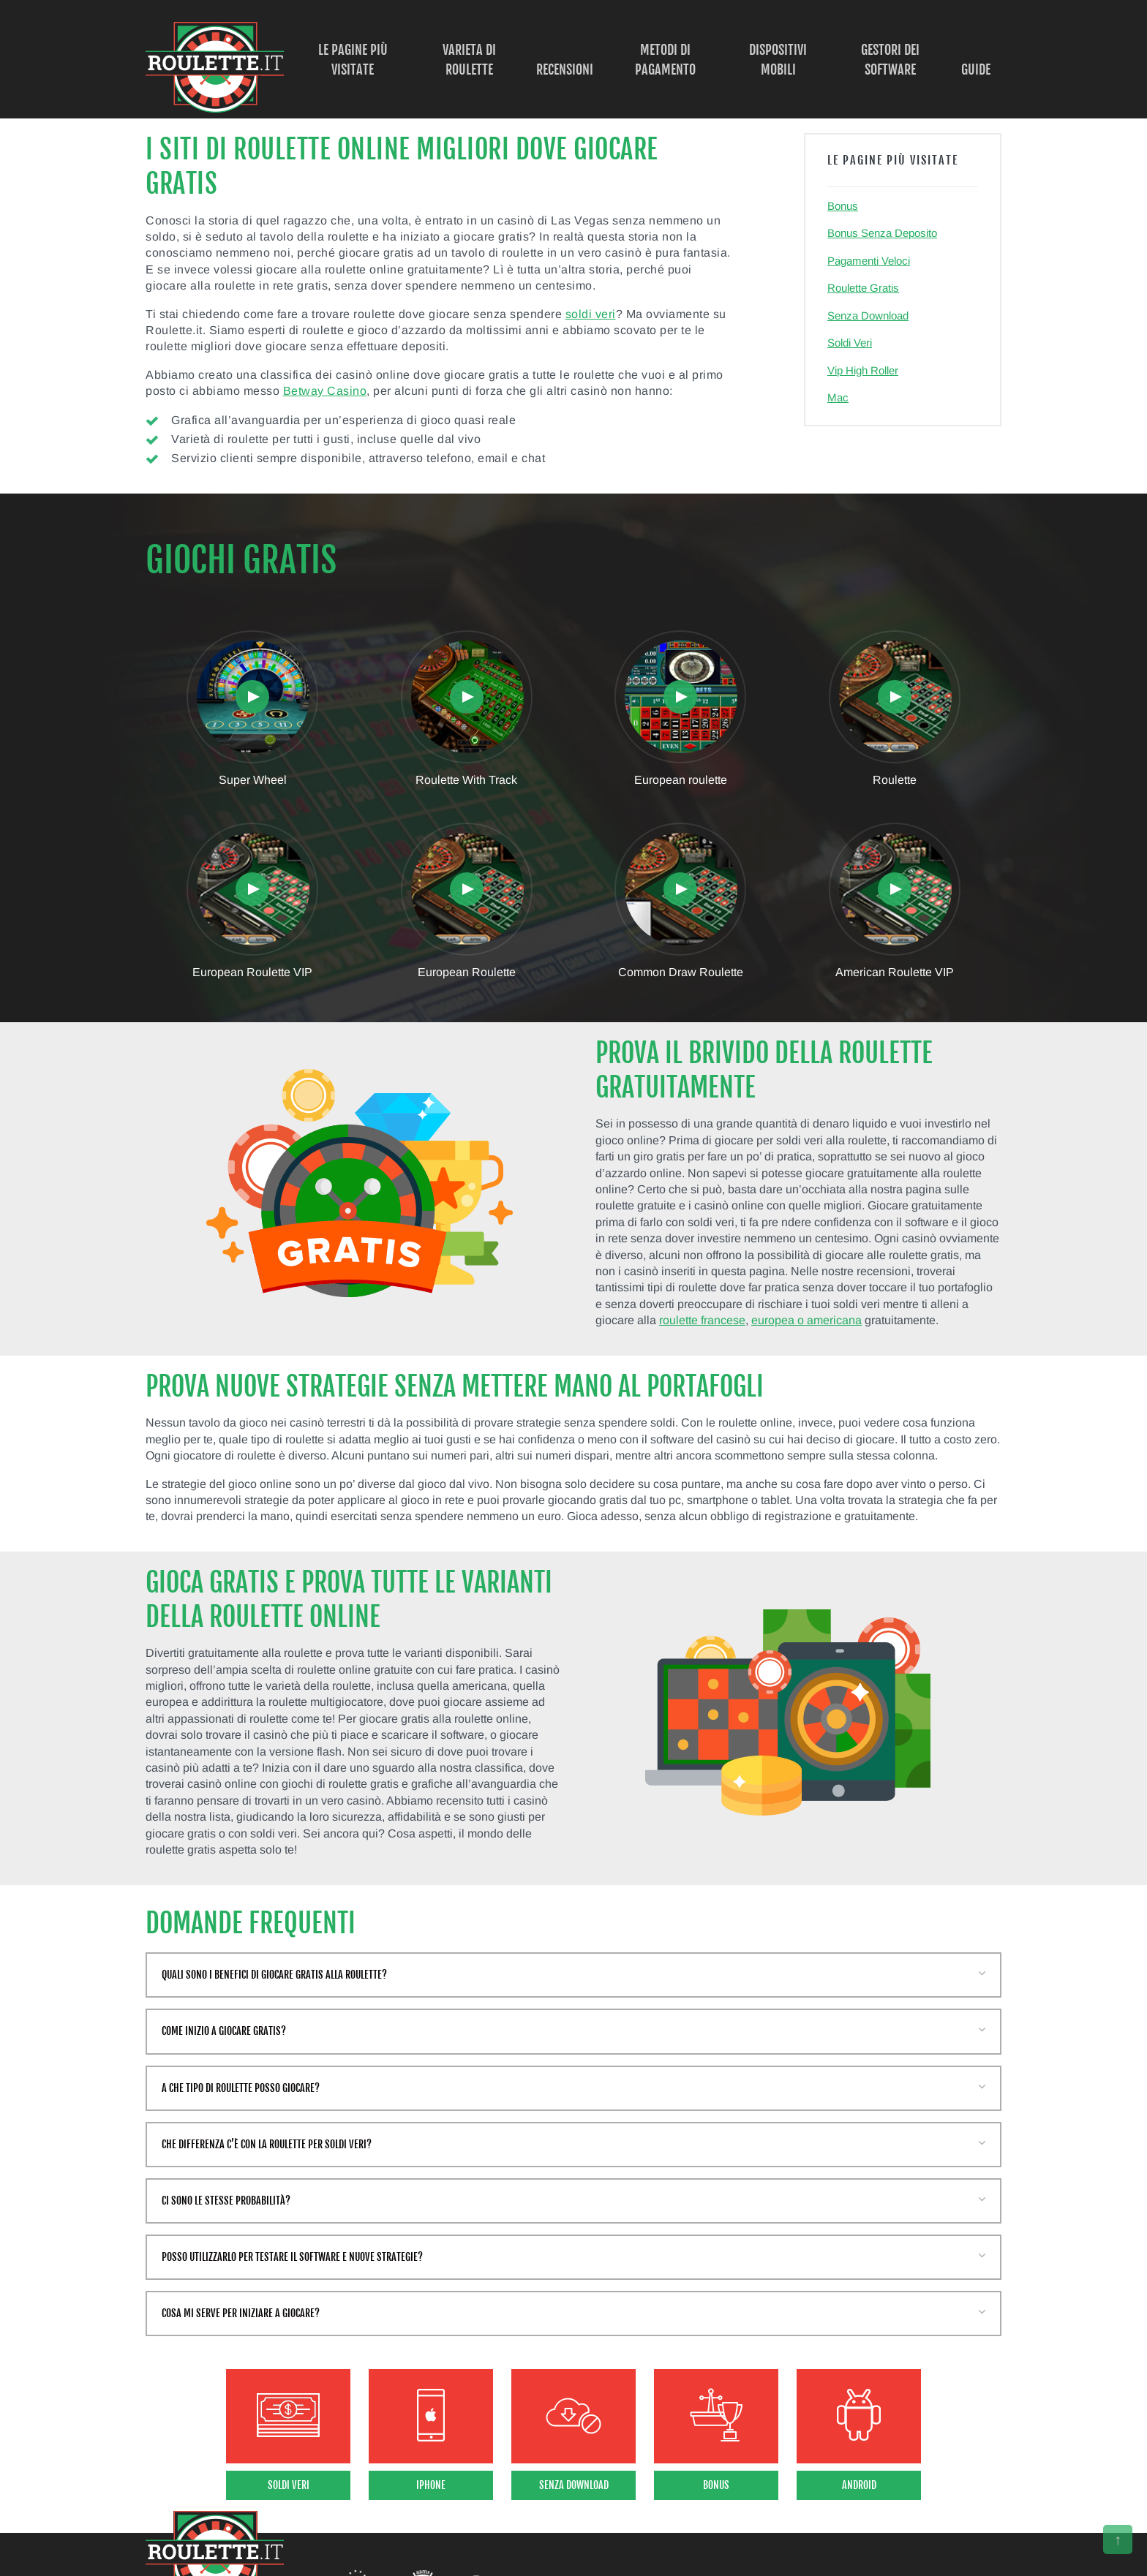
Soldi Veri (849, 342)
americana (834, 1320)
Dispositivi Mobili (778, 60)
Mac (838, 397)
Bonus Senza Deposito (882, 233)
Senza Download (868, 315)
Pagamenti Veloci (868, 260)
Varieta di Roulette (469, 60)
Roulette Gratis (863, 288)
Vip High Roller (862, 370)
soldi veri (590, 314)
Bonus (842, 206)
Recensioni (564, 69)
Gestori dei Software (890, 60)
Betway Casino (325, 391)
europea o (779, 1320)
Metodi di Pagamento (665, 60)
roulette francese (702, 1320)
